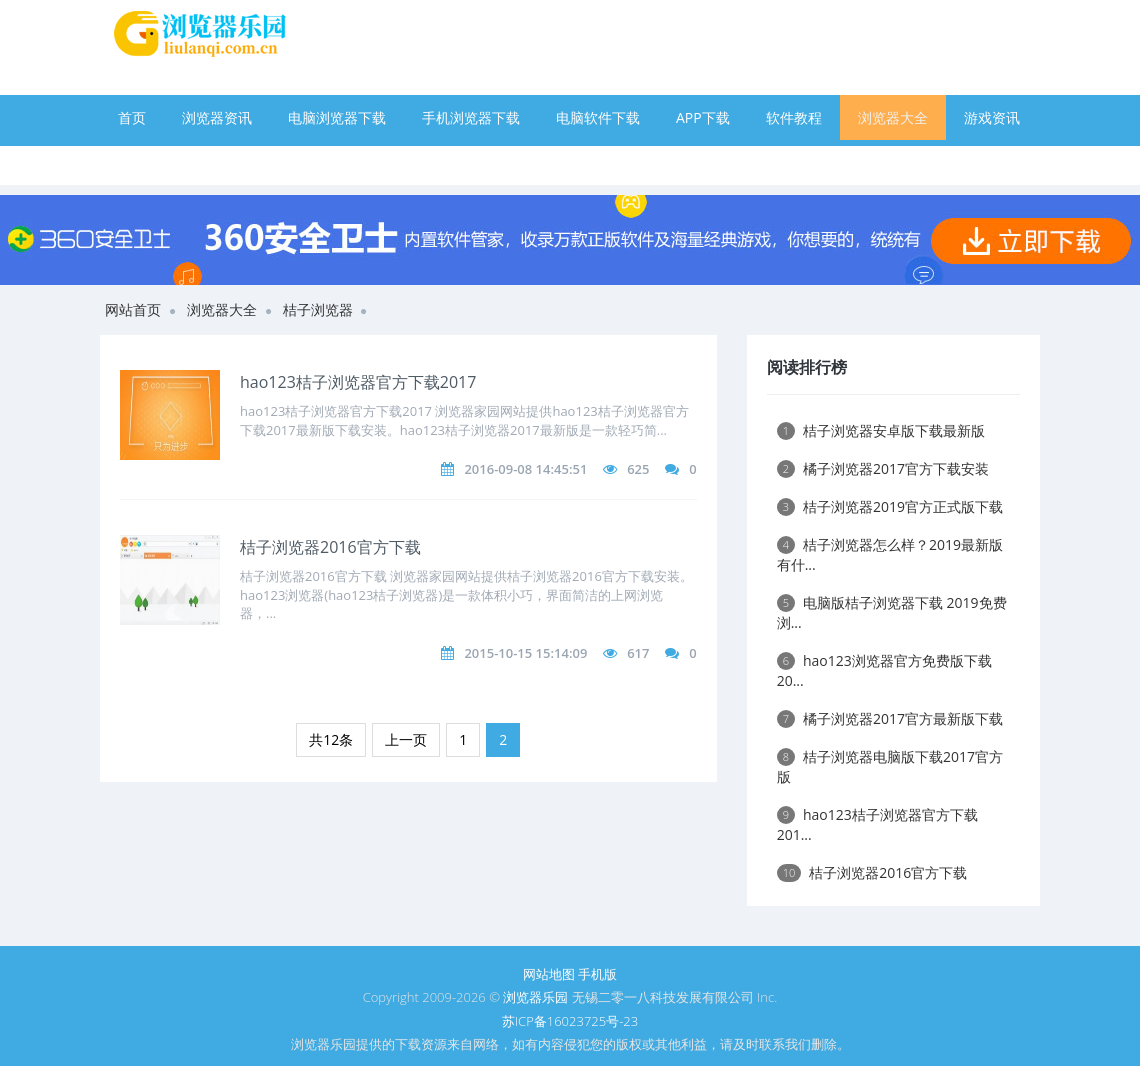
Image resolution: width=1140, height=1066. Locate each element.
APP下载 (703, 117)
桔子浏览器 (318, 309)
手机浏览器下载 (471, 117)
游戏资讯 (992, 117)
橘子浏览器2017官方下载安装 (883, 468)
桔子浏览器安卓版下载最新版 (881, 430)
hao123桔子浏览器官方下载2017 (358, 382)
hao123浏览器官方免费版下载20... (884, 670)
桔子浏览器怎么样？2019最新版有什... (890, 554)
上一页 (406, 739)
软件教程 (794, 117)
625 (638, 469)
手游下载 (146, 162)
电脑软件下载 (598, 117)
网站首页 (133, 309)
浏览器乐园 (535, 997)
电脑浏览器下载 (337, 117)
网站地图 (549, 974)
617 (638, 653)
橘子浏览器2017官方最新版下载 (890, 718)
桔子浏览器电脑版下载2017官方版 (890, 766)
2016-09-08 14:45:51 (525, 469)
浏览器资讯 (217, 117)
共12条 (331, 739)
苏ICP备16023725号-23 (570, 1021)
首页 (132, 117)
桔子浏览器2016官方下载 (330, 547)
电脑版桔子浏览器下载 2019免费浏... (892, 612)
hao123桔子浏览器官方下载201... (877, 824)
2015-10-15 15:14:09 (525, 653)
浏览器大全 (893, 117)
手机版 (597, 974)
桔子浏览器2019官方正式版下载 (890, 506)
